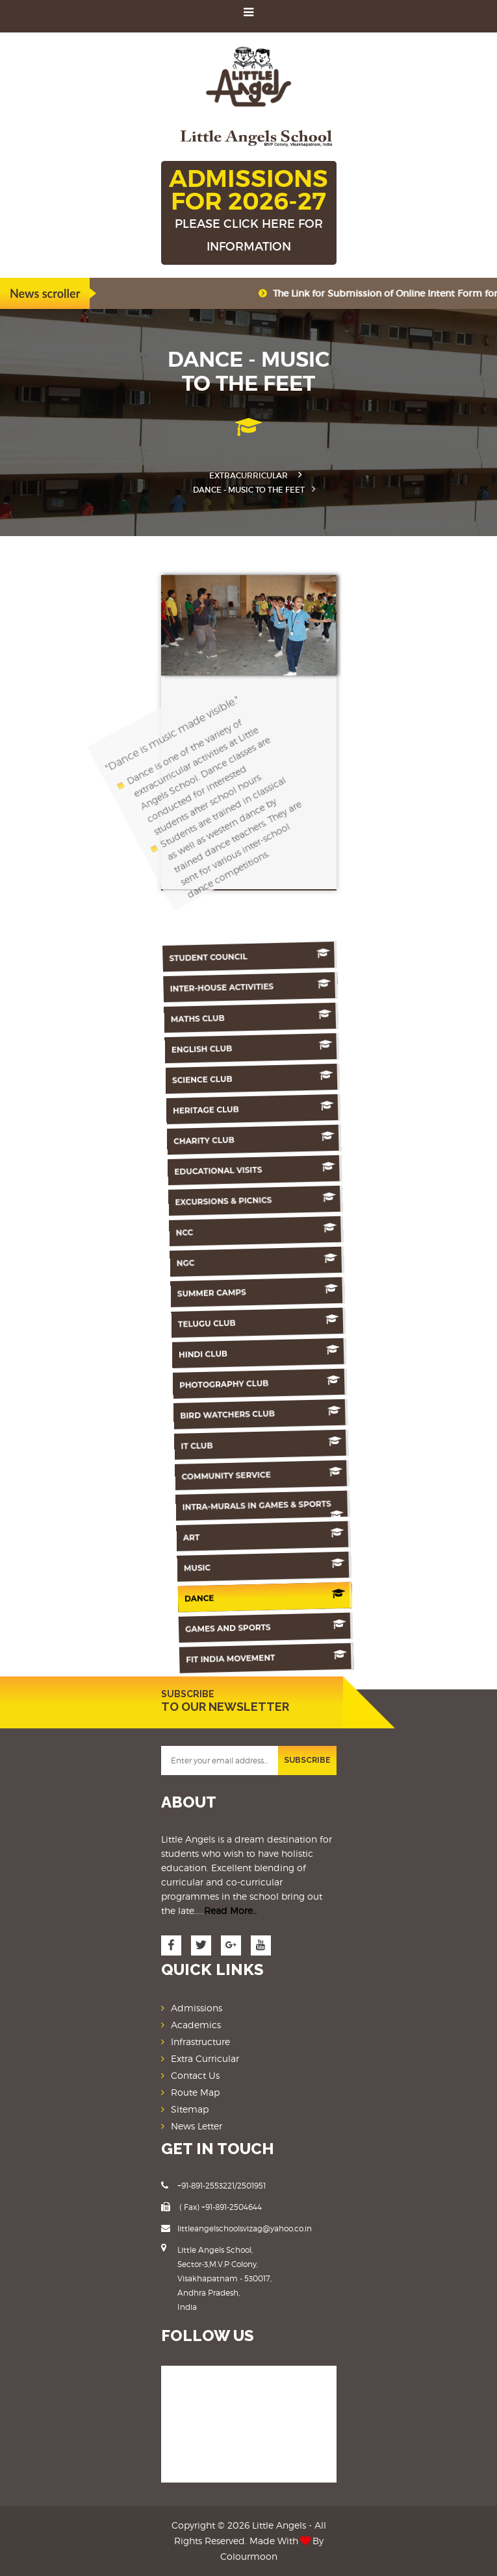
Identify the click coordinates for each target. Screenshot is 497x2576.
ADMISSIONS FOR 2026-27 (249, 211)
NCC (222, 1229)
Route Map (195, 2092)
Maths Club (240, 1016)
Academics (196, 2024)
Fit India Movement (187, 1654)
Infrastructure (200, 2041)
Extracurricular (248, 475)
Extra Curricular (205, 2058)
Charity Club (230, 1138)
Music (194, 1563)
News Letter (196, 2125)
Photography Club (209, 1381)
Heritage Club (232, 1107)
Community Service (202, 1472)
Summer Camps (217, 1290)
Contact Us (195, 2075)
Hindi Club (212, 1351)
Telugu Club (215, 1320)
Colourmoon (248, 2556)
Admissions (196, 2007)
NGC (220, 1259)
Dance (191, 1594)
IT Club (204, 1441)
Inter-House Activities (243, 986)
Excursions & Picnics (225, 1199)
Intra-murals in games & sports (198, 1507)
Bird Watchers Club (207, 1412)
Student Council (245, 955)
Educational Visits (228, 1168)
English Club (237, 1047)
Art (196, 1533)
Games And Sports (189, 1624)
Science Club (235, 1077)
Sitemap (190, 2109)
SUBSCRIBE (307, 1760)
